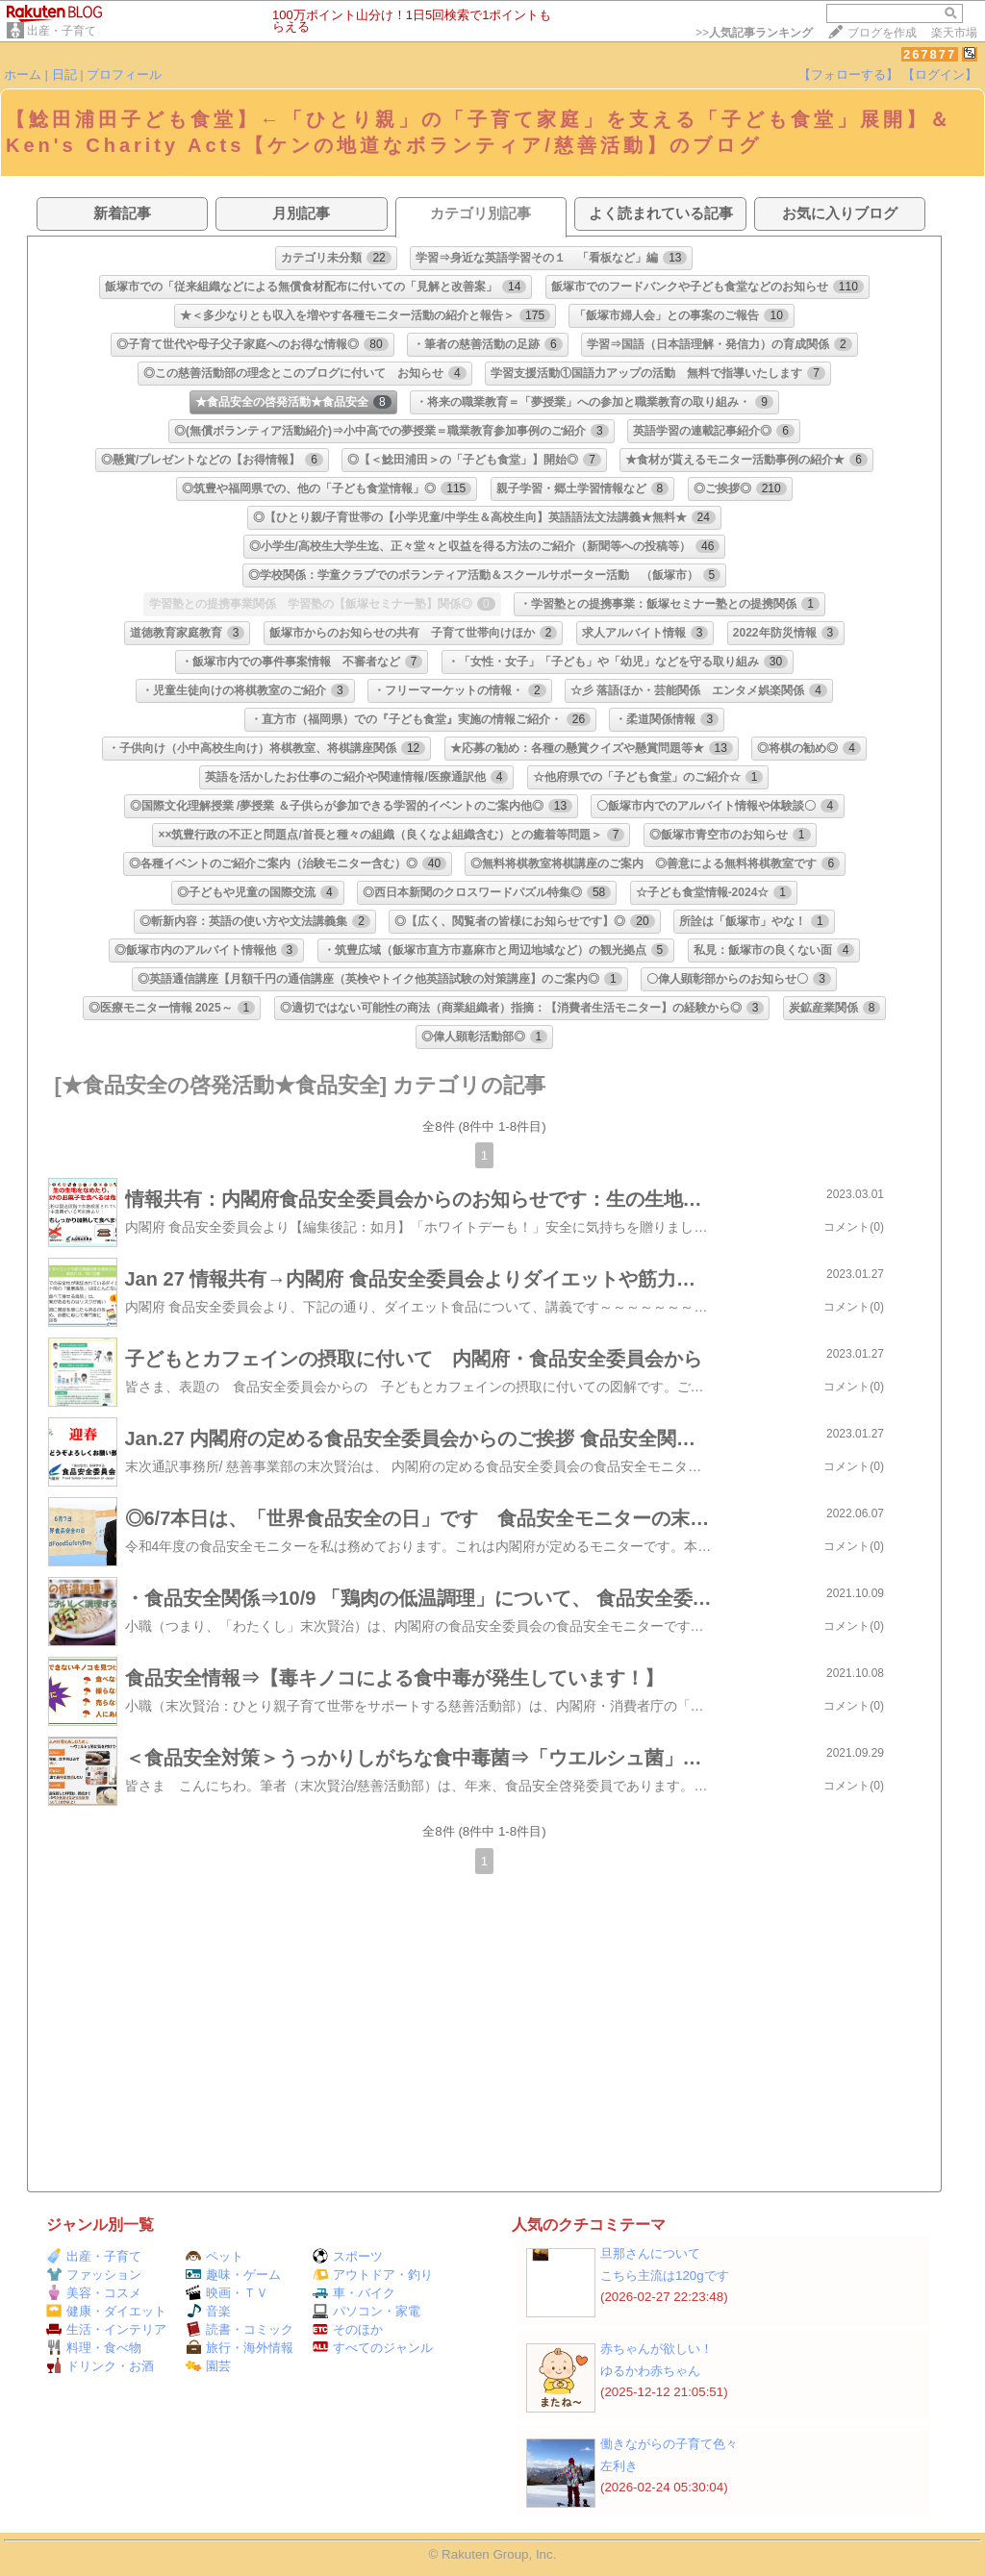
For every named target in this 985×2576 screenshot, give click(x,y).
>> (754, 32)
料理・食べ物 (93, 2347)
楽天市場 (954, 32)
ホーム (22, 74)
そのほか (348, 2329)
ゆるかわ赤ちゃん (650, 2370)
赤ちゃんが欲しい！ (656, 2348)
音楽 (208, 2311)
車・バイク (354, 2293)
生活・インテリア (106, 2329)
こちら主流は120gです (664, 2275)
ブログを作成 (882, 32)
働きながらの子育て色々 (669, 2444)
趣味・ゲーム (233, 2274)
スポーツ (348, 2256)
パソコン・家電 (366, 2311)
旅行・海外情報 (239, 2347)
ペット (214, 2256)
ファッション (93, 2274)
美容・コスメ (93, 2293)
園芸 (208, 2366)
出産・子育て (61, 31)
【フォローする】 (848, 74)
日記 (64, 74)
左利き (619, 2466)
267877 (929, 54)
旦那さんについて (650, 2253)
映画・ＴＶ (227, 2293)
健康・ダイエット (106, 2311)
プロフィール (124, 74)
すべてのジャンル (373, 2347)
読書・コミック (239, 2329)
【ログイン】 (939, 74)
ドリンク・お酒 (100, 2366)
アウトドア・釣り (373, 2274)
